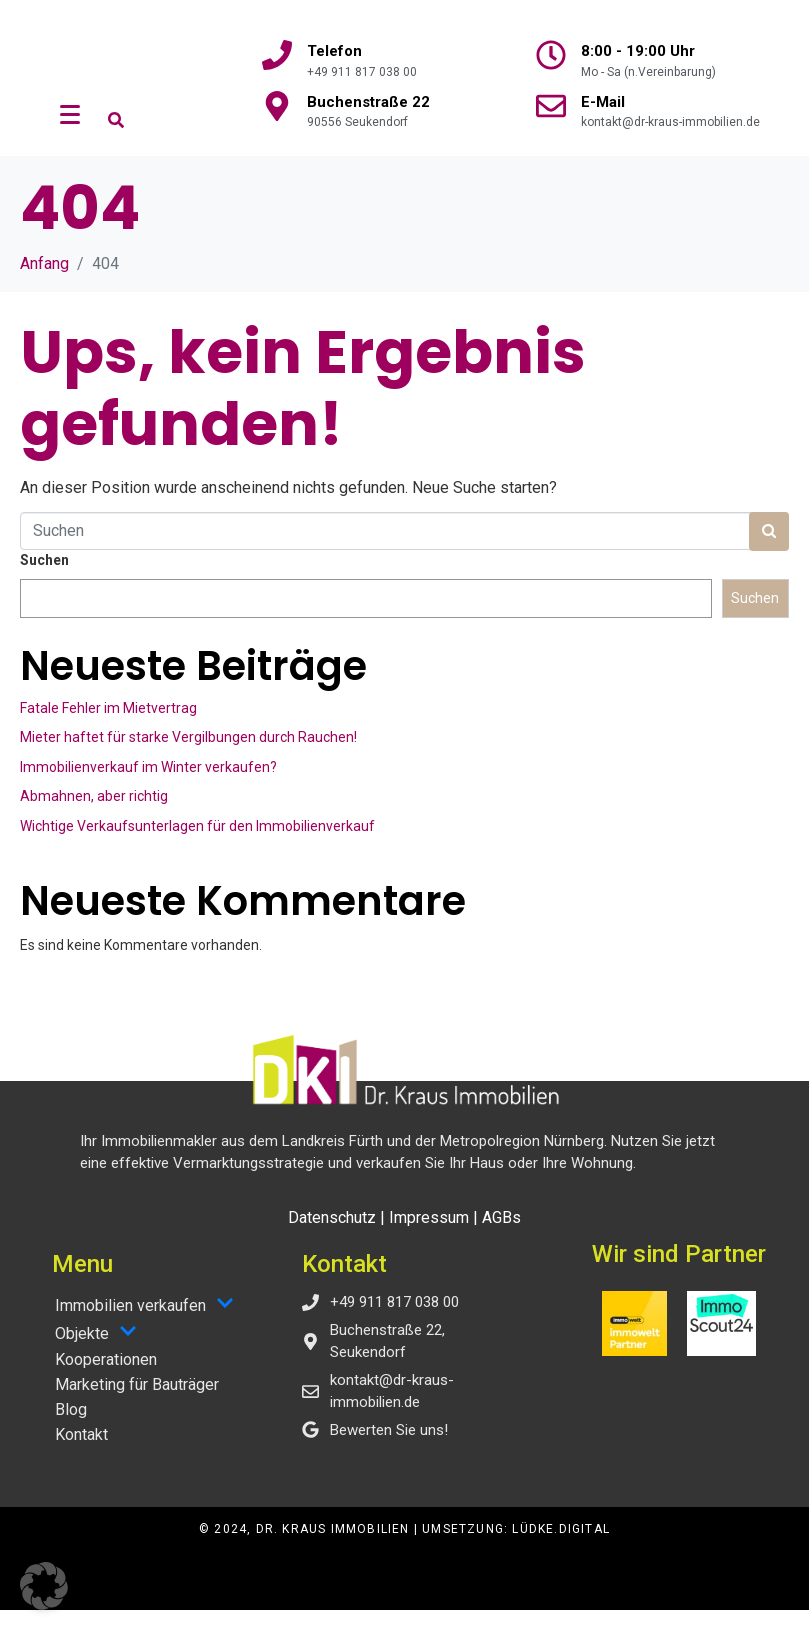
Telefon (334, 51)
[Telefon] (277, 55)
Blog (71, 1429)
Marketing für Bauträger (137, 1404)
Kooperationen (106, 1379)
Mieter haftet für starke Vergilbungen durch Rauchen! (188, 758)
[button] (44, 1586)
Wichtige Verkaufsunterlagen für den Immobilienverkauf (197, 846)
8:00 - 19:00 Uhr (638, 51)
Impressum (429, 1237)
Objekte (96, 1353)
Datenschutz (332, 1237)
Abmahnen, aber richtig (94, 816)
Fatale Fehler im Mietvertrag (108, 728)
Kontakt (81, 1454)
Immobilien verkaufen (144, 1325)
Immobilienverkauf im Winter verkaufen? (148, 787)
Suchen (44, 580)
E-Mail (603, 102)
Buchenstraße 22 (368, 102)
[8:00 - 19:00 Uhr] (551, 55)
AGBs (501, 1237)
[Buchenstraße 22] (277, 106)
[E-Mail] (551, 106)
